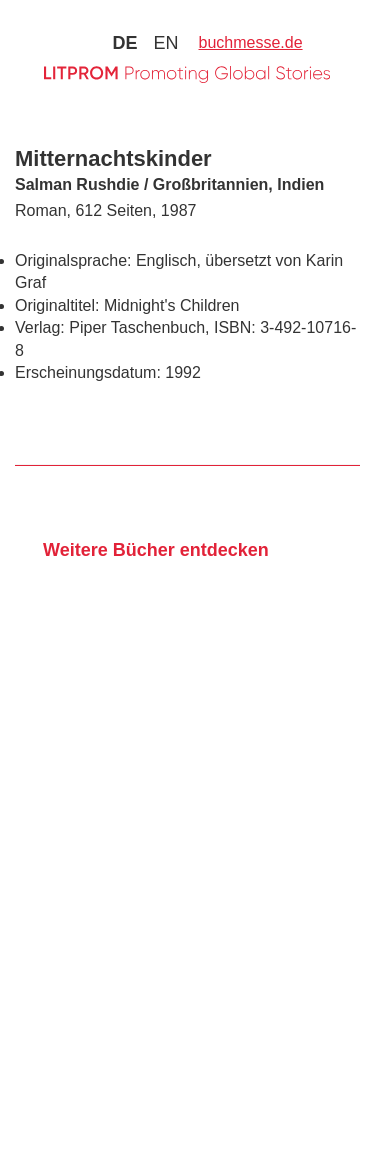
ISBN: (235, 327)
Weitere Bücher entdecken (156, 550)
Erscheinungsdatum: (88, 372)
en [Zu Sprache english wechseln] (165, 43)
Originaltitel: (57, 305)
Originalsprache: (73, 260)
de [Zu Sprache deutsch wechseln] (124, 43)
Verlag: (40, 327)
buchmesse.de (251, 42)
